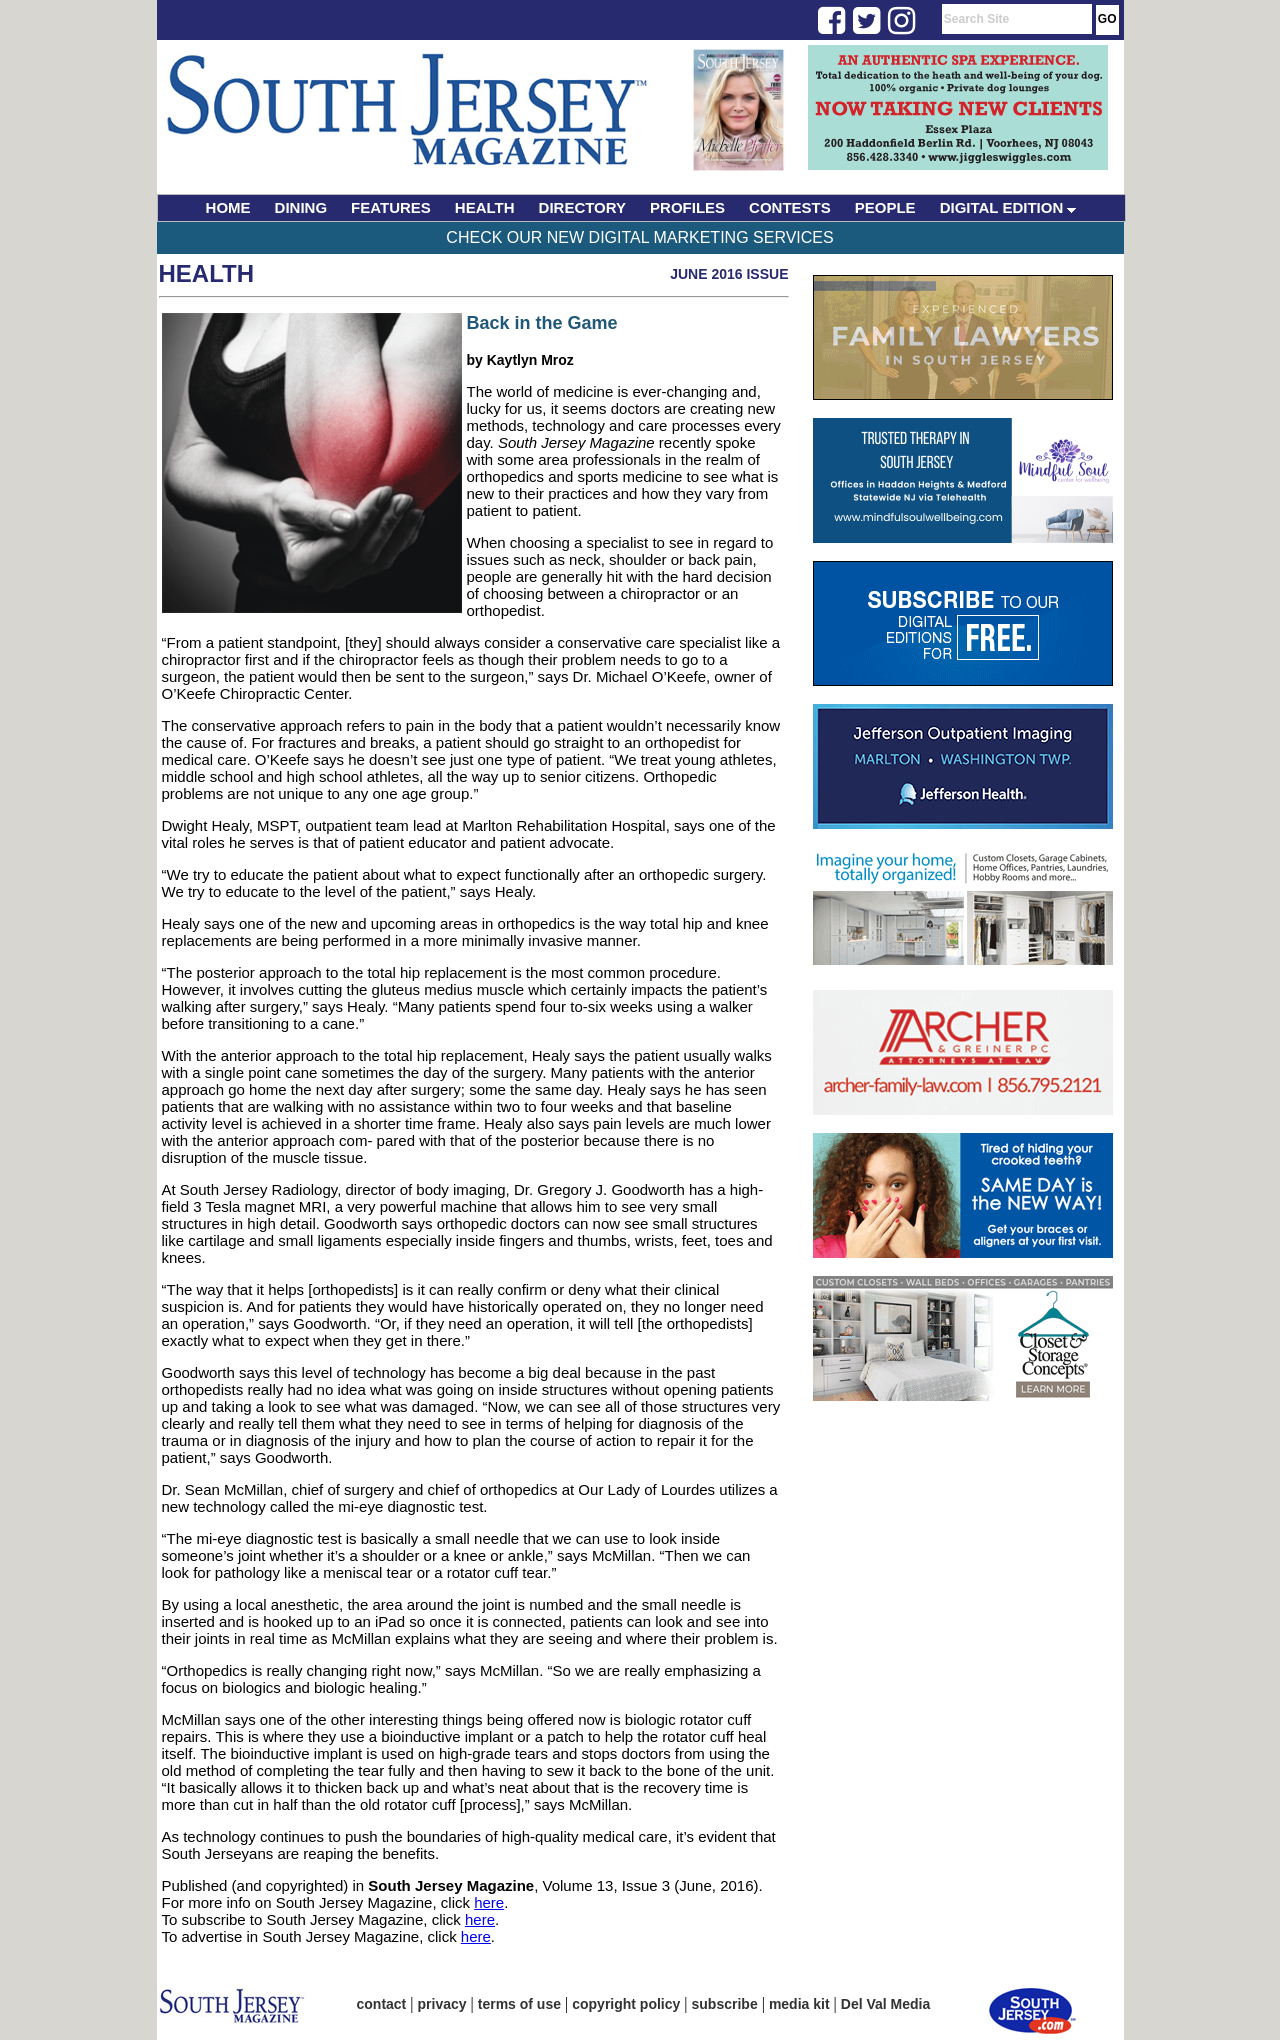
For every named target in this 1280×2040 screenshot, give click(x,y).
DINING (301, 207)
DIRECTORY (583, 207)
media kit (799, 2004)
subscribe (725, 2004)
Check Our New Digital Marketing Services (639, 237)
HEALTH (485, 207)
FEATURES (391, 207)
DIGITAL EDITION (1008, 207)
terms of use (519, 2004)
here (489, 1902)
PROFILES (687, 207)
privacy (442, 2004)
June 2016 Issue (729, 274)
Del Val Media (885, 2004)
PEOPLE (885, 207)
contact (382, 2004)
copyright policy (626, 2004)
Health (207, 273)
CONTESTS (790, 207)
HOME (228, 207)
